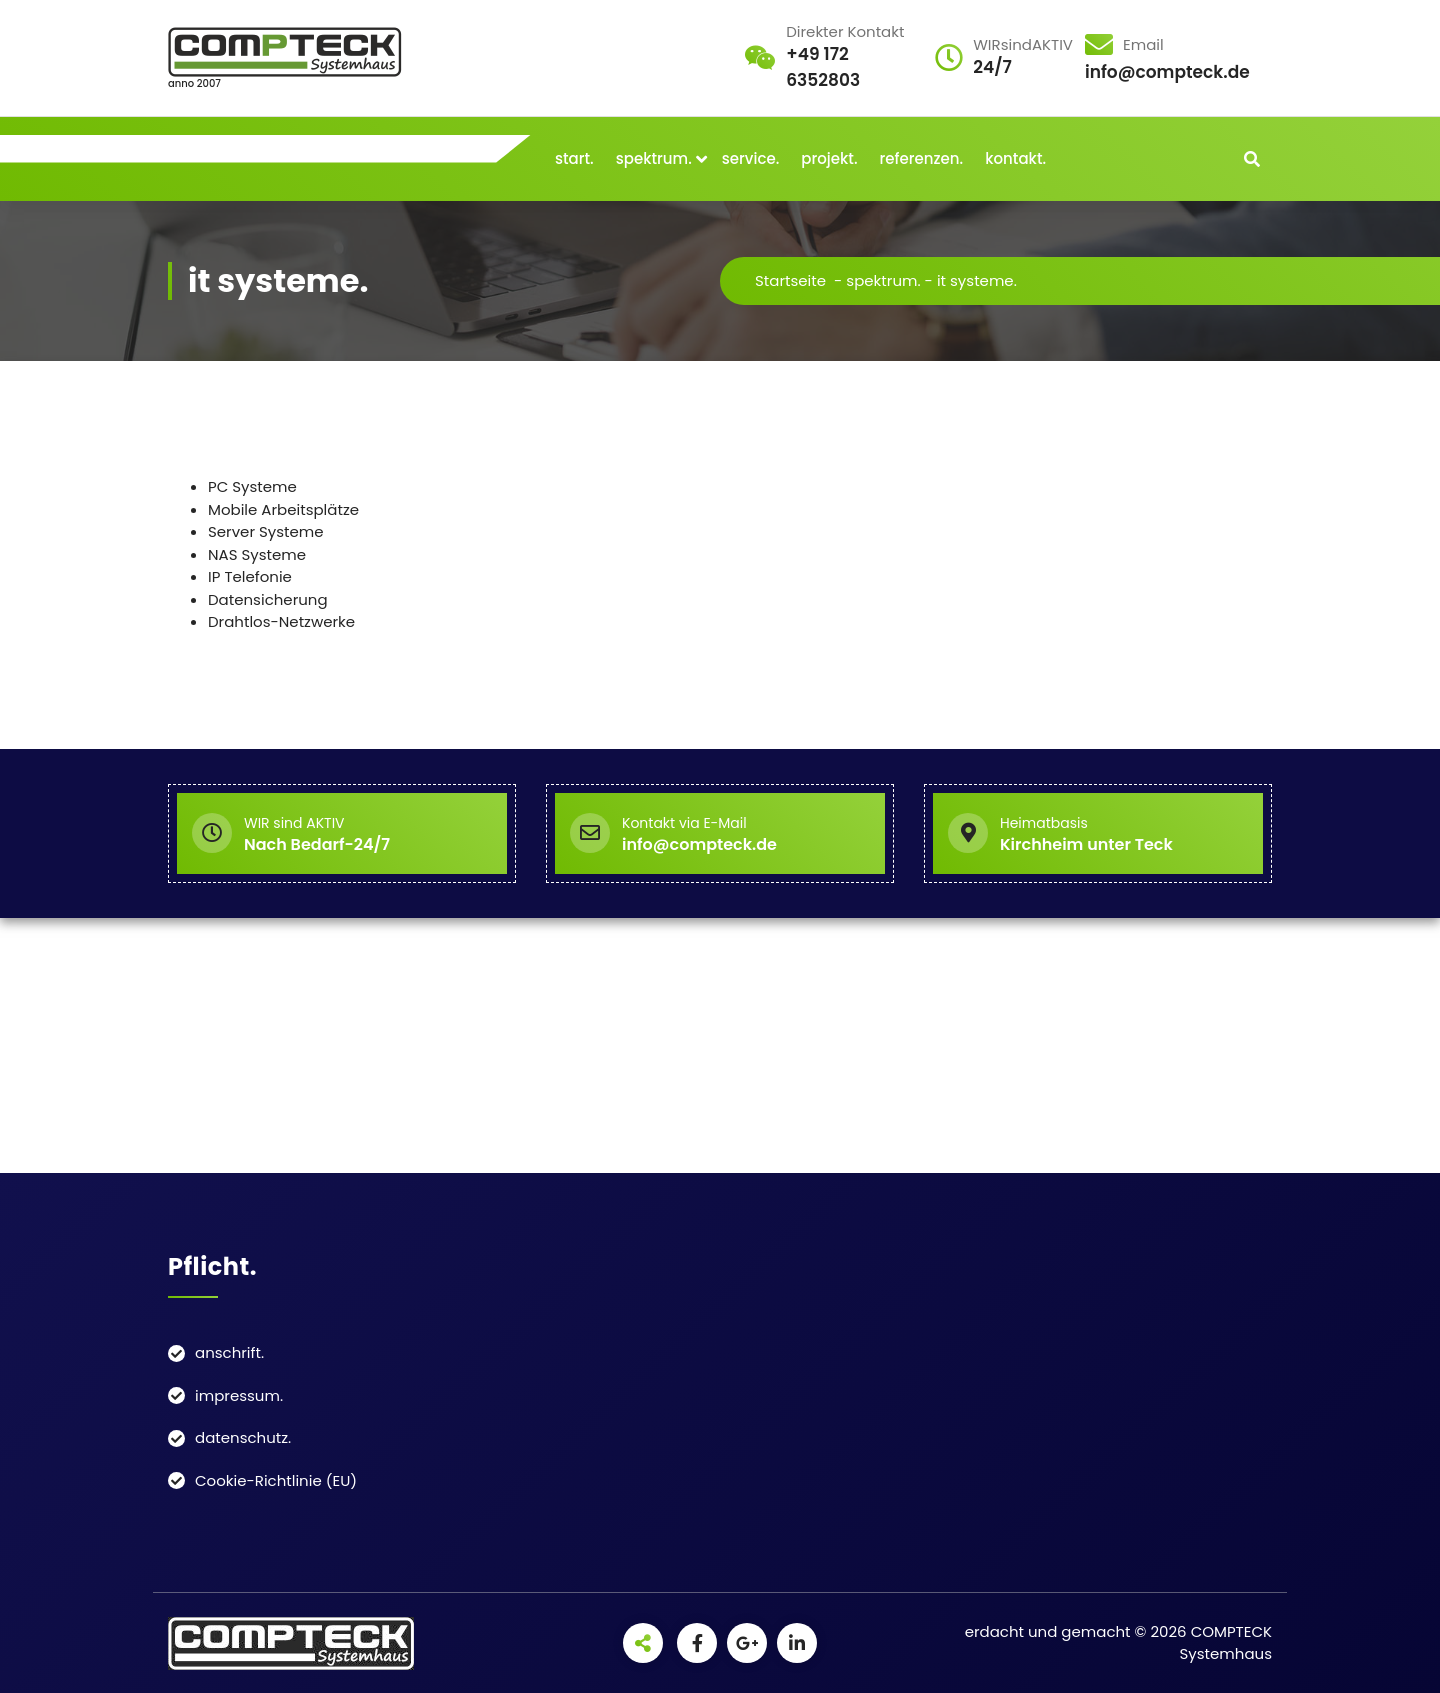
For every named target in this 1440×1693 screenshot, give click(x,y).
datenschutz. (243, 1437)
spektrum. (654, 158)
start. (574, 158)
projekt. (829, 158)
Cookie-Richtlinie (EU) (276, 1480)
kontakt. (1015, 158)
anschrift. (229, 1352)
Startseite (790, 280)
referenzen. (922, 158)
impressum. (239, 1395)
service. (751, 158)
